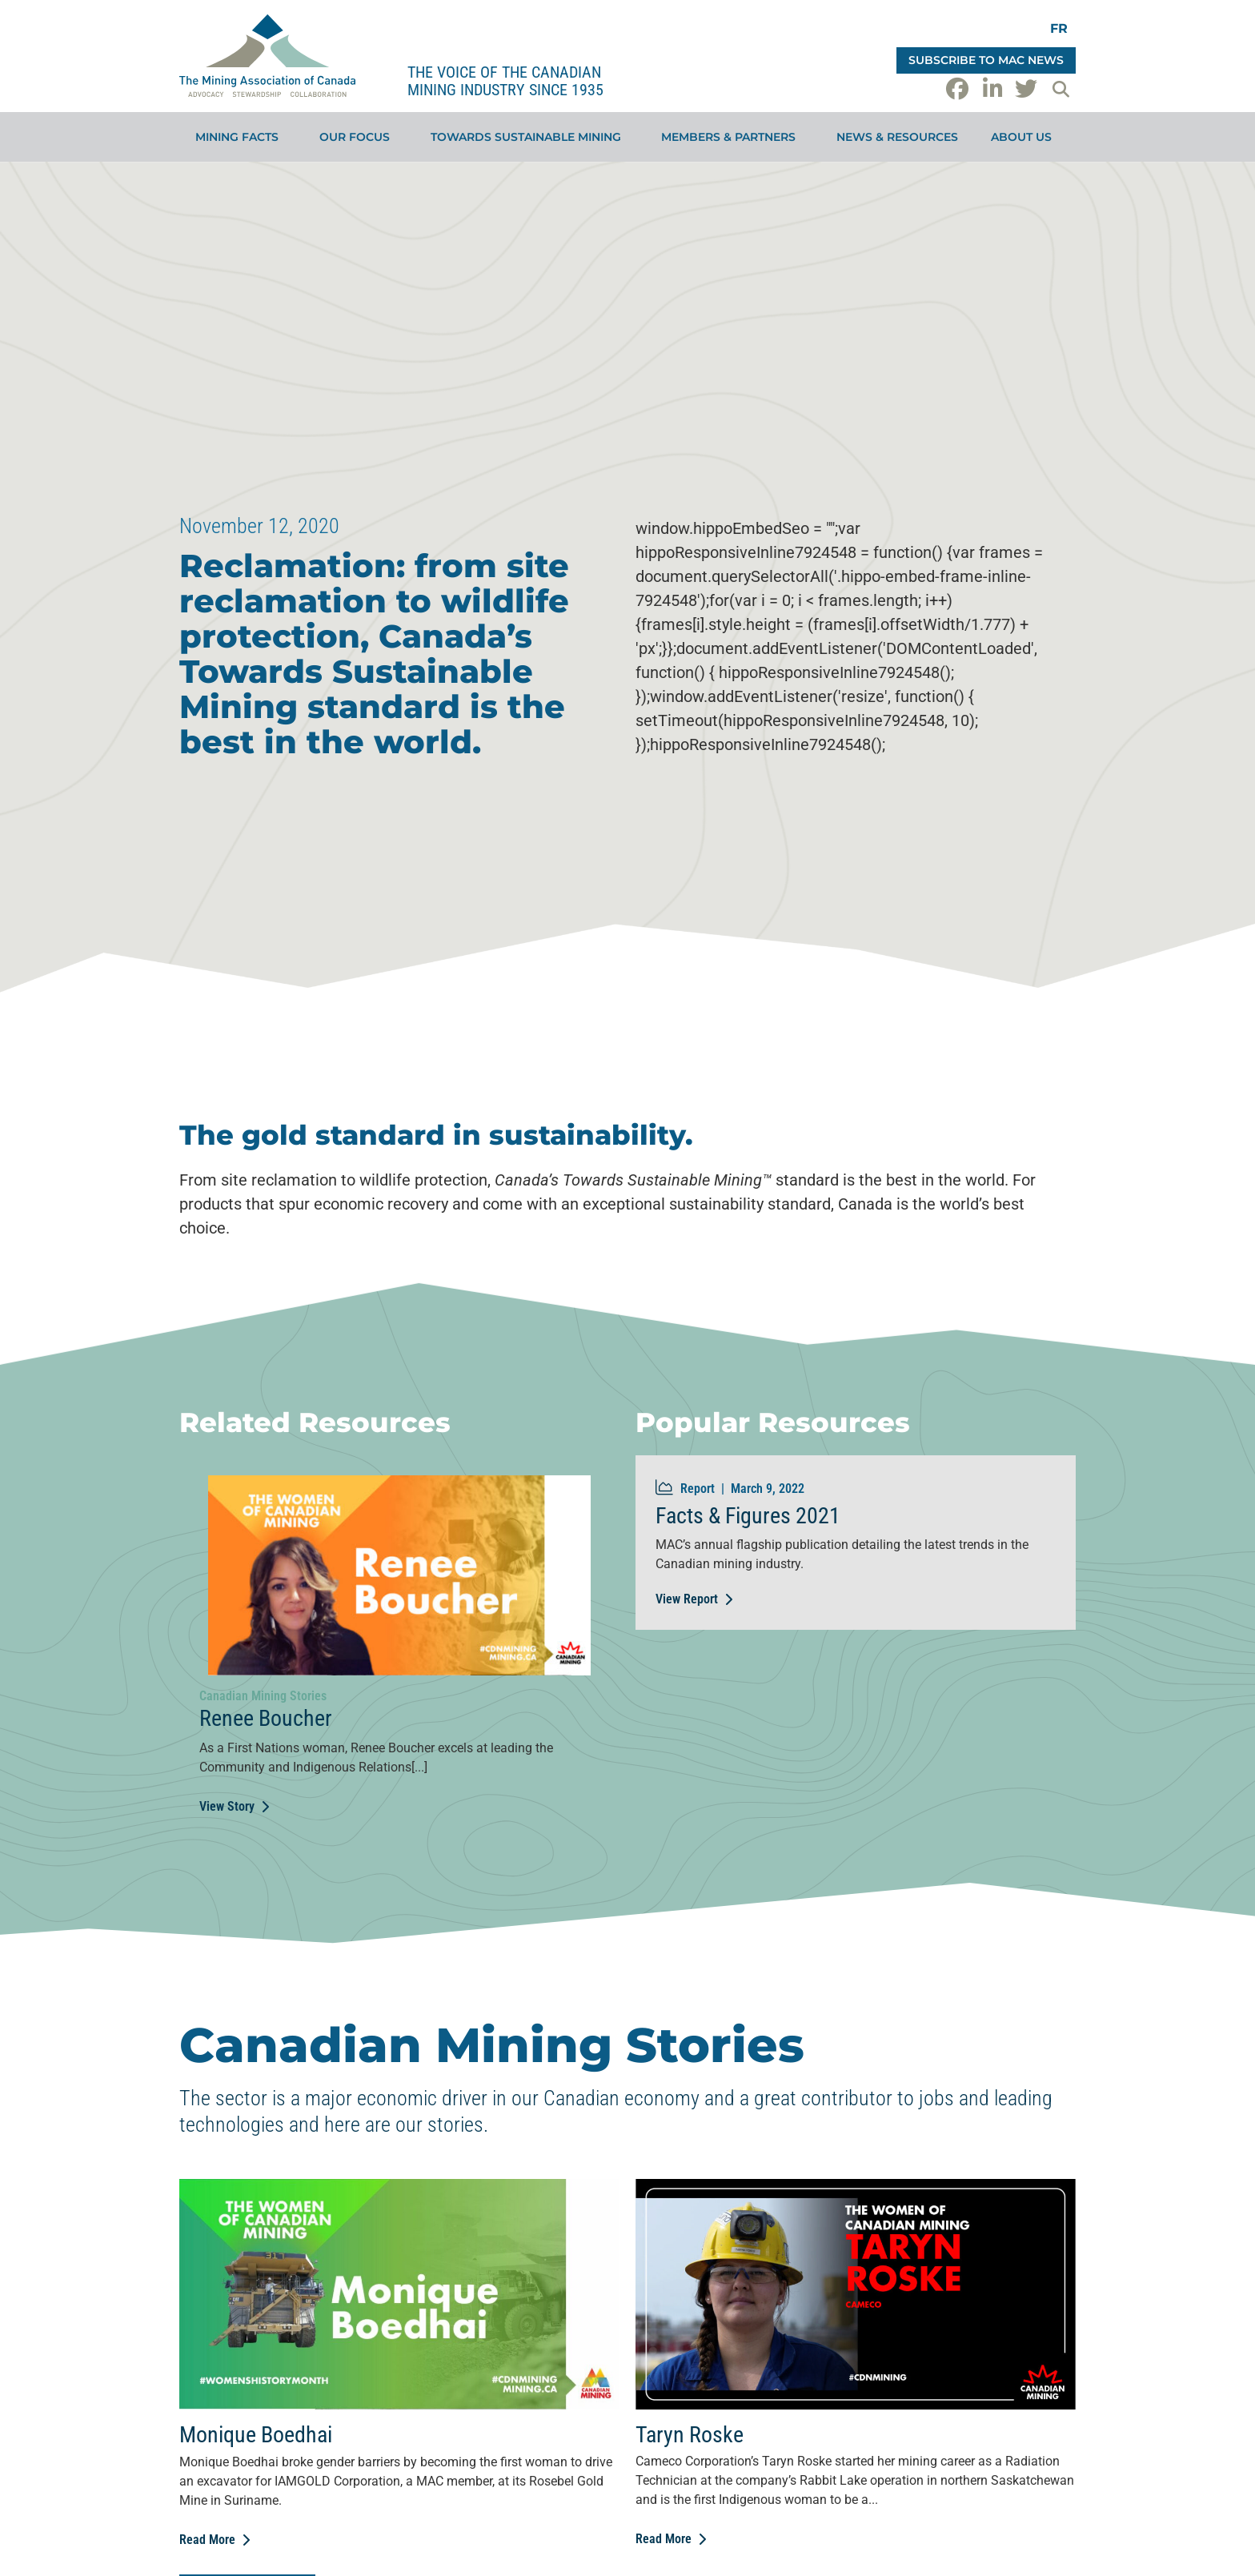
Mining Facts (241, 137)
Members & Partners (732, 137)
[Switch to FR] (1059, 28)
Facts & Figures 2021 (748, 1516)
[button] (1060, 89)
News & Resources (897, 136)
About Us (1025, 137)
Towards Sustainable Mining (530, 137)
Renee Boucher (265, 1718)
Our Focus (358, 137)
